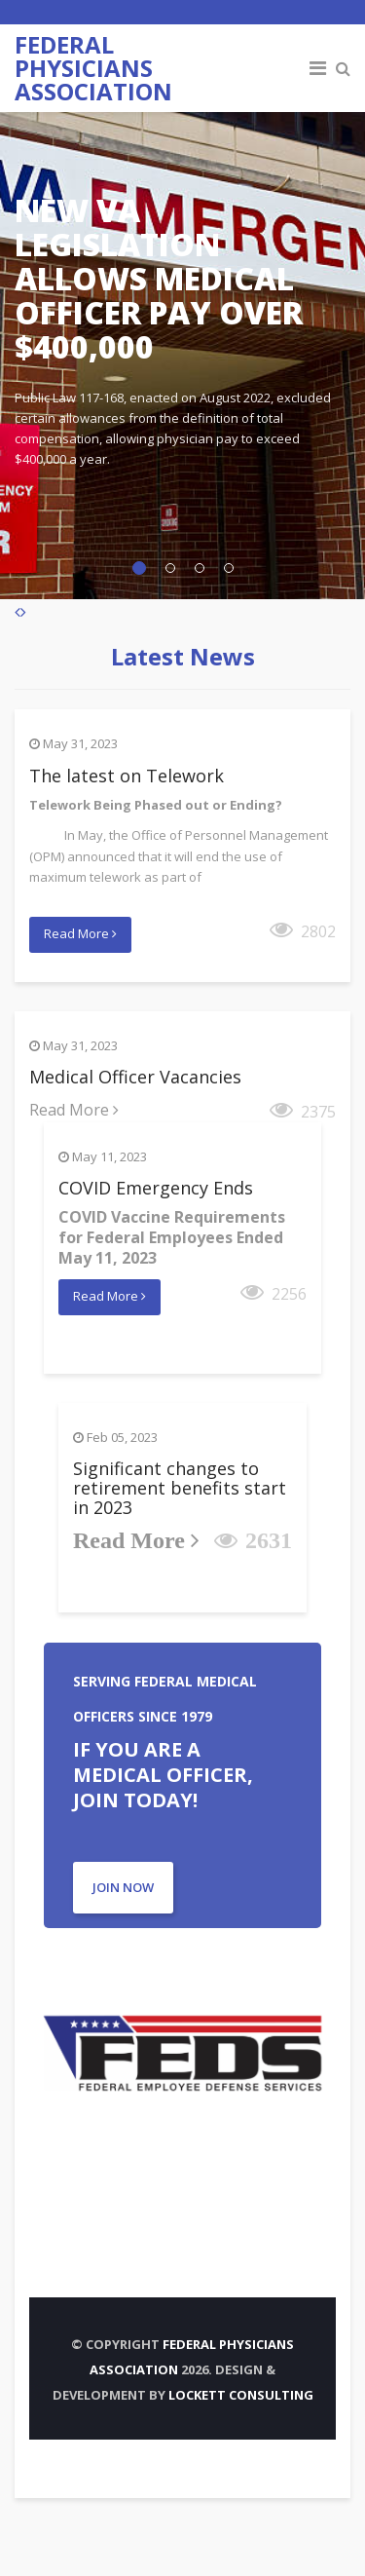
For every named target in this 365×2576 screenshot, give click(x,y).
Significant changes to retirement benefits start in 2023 (179, 1488)
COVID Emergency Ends (155, 1187)
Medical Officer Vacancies (135, 1076)
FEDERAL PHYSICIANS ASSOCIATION (93, 67)
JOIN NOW (123, 1887)
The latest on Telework (126, 775)
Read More (80, 933)
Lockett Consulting (240, 2395)
